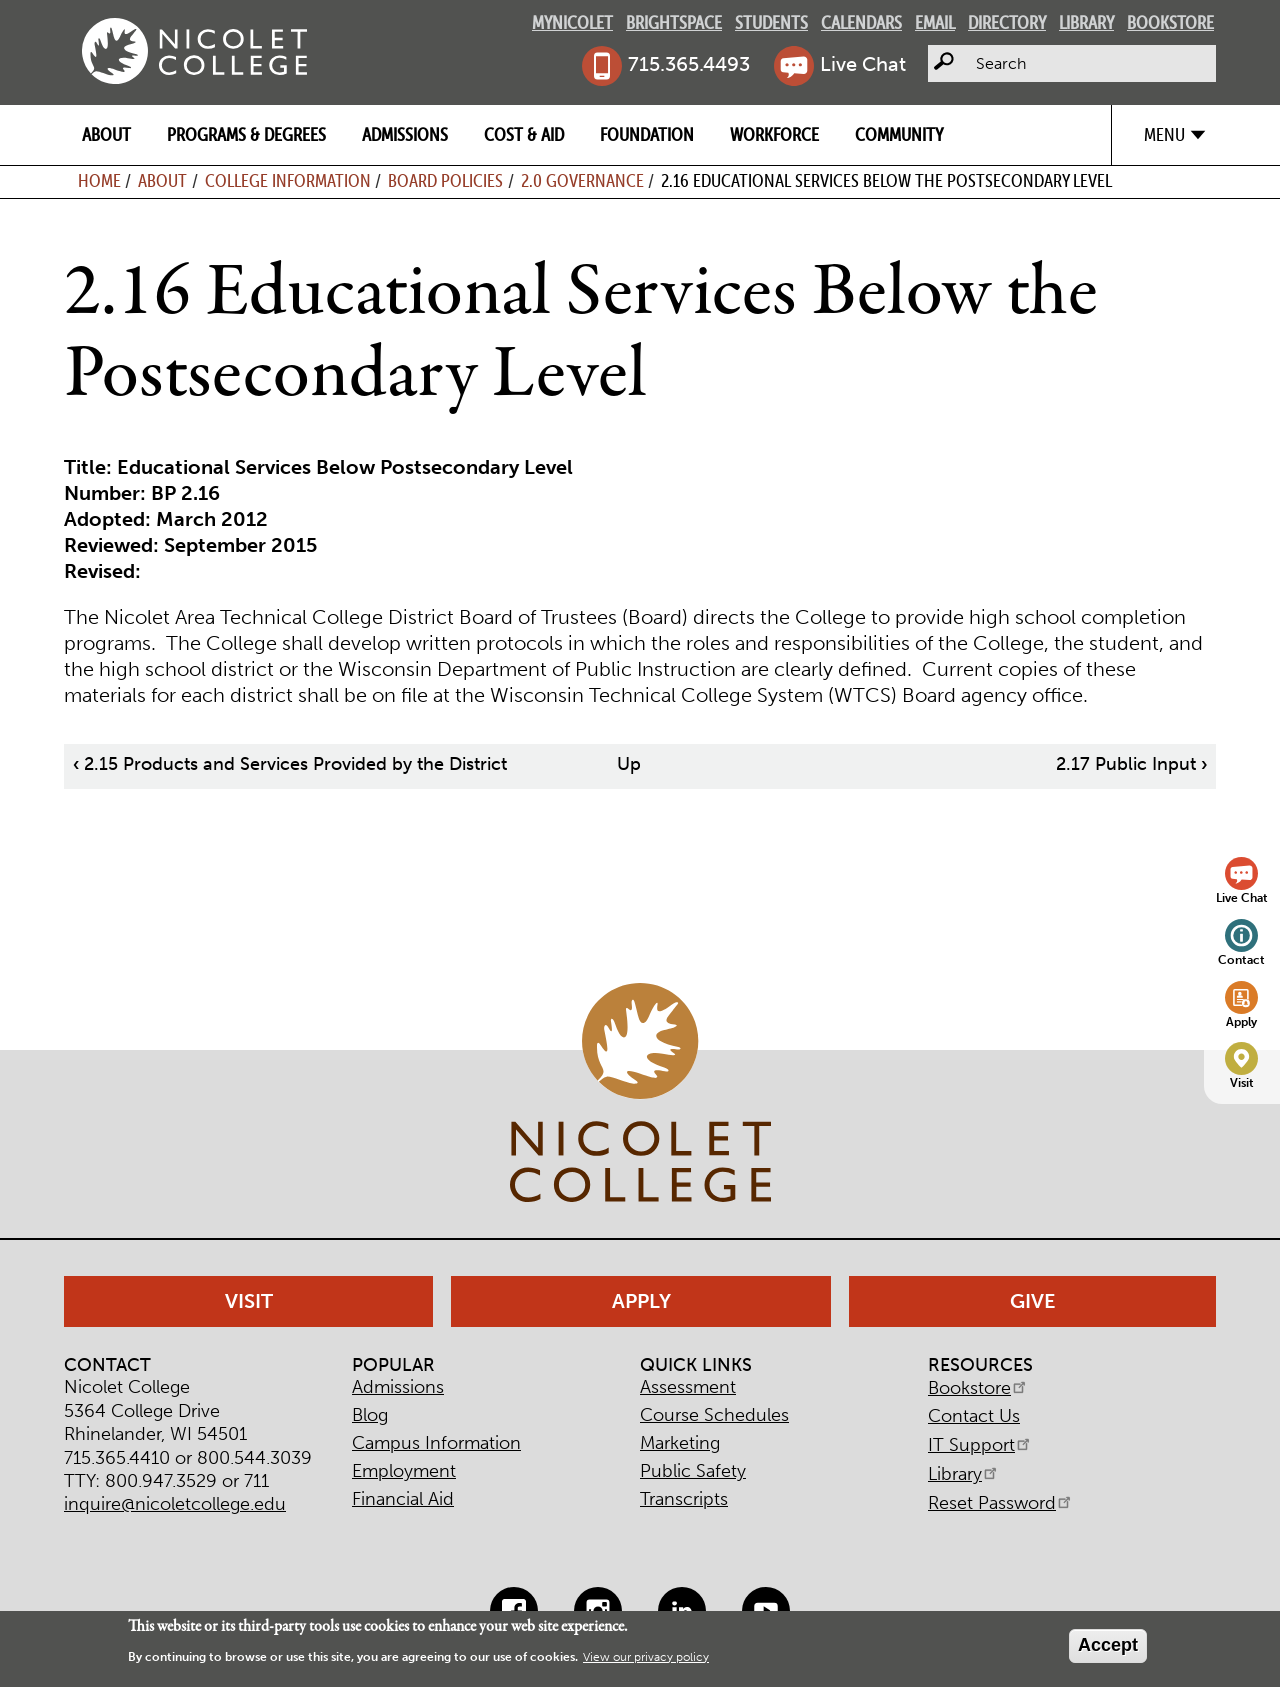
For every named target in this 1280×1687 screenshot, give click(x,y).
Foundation (647, 134)
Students (771, 22)
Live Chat (863, 64)
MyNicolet (572, 22)
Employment (404, 1471)
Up (629, 764)
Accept (1108, 1645)
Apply (1241, 1021)
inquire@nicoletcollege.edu (175, 1504)
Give (1033, 1301)
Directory (1007, 22)
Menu (1164, 134)
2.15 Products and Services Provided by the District (290, 764)
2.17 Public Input (1131, 764)
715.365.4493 (689, 64)
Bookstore (1170, 22)
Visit (1242, 1082)
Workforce (774, 134)
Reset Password (1001, 1503)
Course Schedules (714, 1415)
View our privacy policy (646, 1657)
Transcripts (684, 1499)
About (106, 134)
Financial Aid (403, 1499)
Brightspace (674, 22)
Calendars (861, 22)
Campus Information (436, 1443)
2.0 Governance (582, 180)
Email (935, 22)
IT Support (980, 1445)
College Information (288, 180)
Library (1086, 22)
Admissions (405, 134)
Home (99, 180)
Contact (1241, 959)
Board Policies (445, 180)
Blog (370, 1415)
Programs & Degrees (246, 134)
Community (899, 134)
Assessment (688, 1387)
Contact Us (974, 1416)
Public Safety (693, 1471)
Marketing (680, 1443)
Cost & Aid (524, 134)
